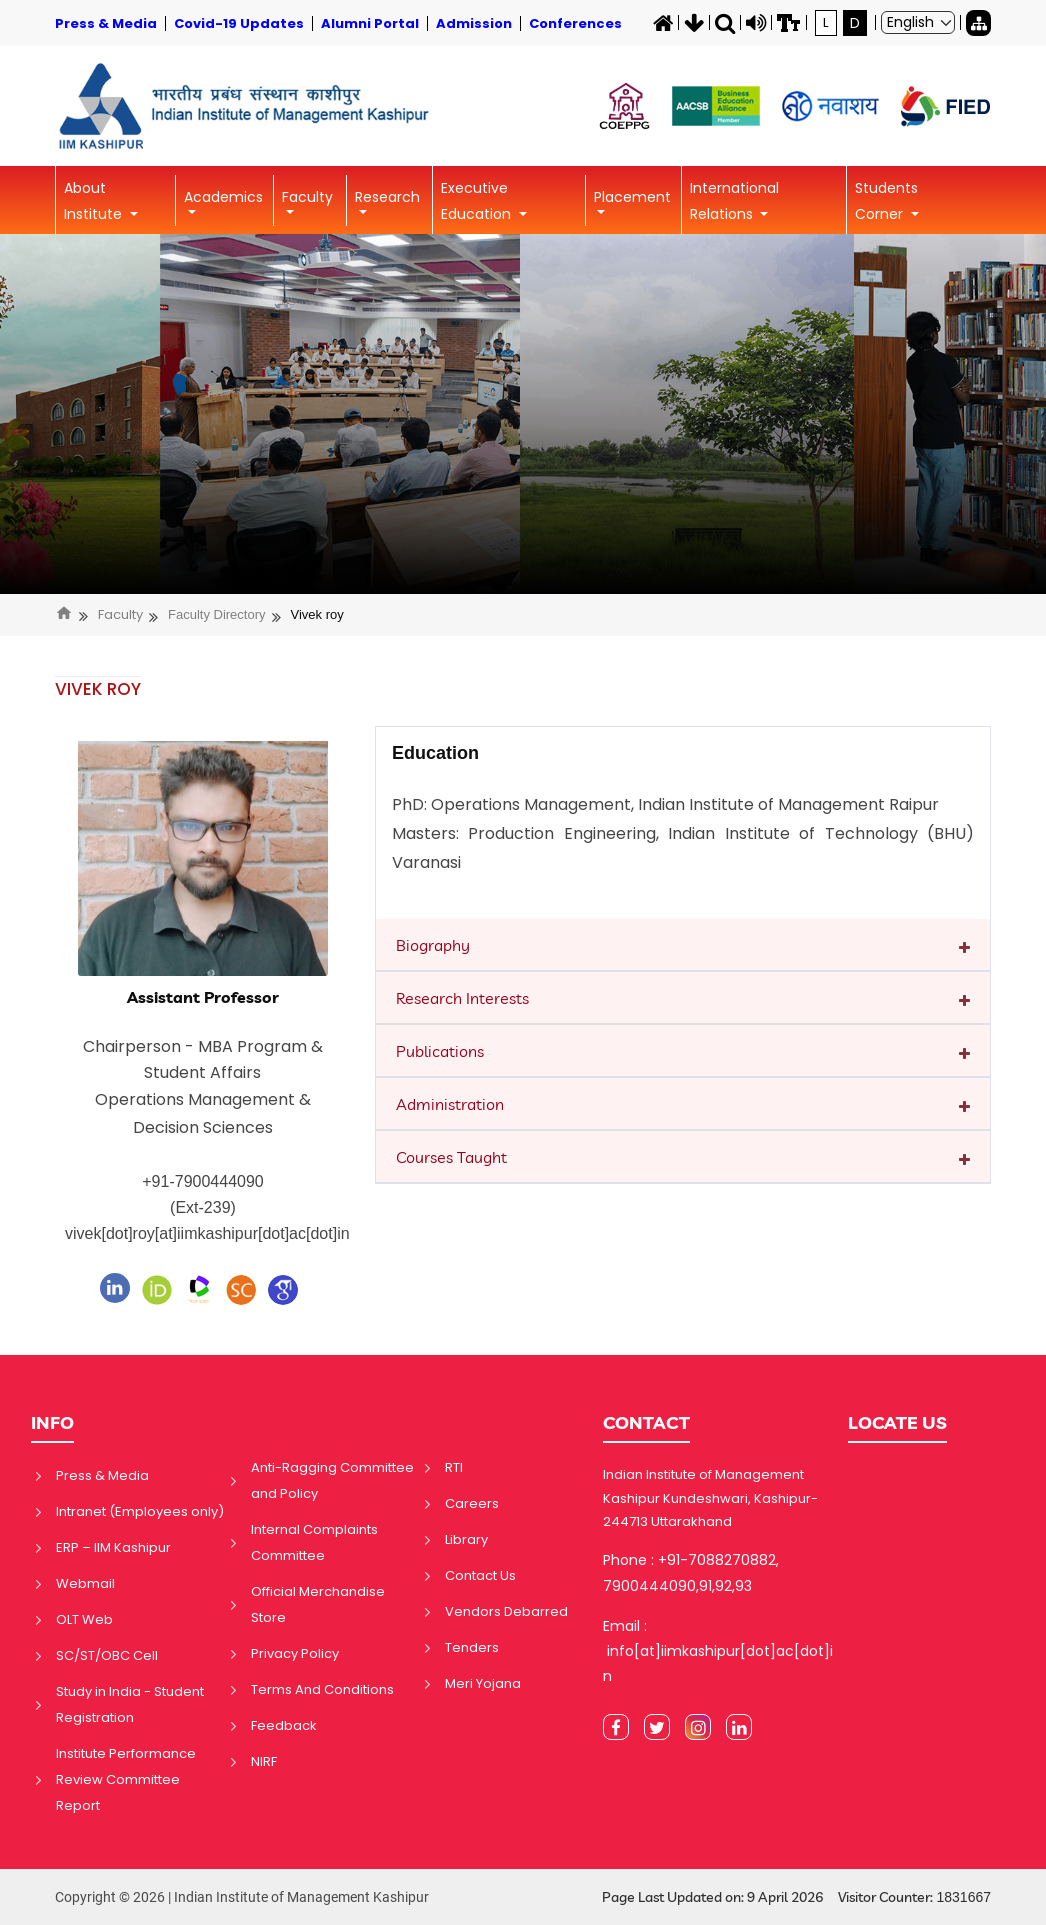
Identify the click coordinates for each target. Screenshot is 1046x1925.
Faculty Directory (217, 614)
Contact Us (480, 1575)
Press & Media (102, 1475)
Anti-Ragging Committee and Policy (332, 1480)
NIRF (264, 1761)
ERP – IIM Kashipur (113, 1547)
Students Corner (886, 201)
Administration (450, 1104)
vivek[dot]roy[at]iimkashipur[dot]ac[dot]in (207, 1233)
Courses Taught (451, 1157)
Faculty (307, 197)
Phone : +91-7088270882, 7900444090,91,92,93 (691, 1572)
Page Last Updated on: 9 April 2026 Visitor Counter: (796, 1897)
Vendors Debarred (506, 1611)
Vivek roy (317, 614)
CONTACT (646, 1422)
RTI (454, 1467)
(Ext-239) (203, 1207)
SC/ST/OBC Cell (107, 1655)
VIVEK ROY (98, 689)
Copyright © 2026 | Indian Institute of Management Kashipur (242, 1897)
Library (466, 1539)
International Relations (734, 201)
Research (387, 197)
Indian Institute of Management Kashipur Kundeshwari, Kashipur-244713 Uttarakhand (710, 1498)
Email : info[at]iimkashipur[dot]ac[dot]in (718, 1651)
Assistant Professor (203, 997)
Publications (440, 1051)
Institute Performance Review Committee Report (126, 1779)
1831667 (963, 1897)
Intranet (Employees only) (140, 1511)
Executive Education (478, 201)
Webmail (85, 1583)
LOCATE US (897, 1422)
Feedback (284, 1725)
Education (435, 753)
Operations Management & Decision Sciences (203, 1114)
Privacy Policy (295, 1653)
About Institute (95, 201)
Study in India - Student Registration (130, 1704)
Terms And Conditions (322, 1689)
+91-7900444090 (202, 1181)
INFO (52, 1422)
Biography (433, 945)
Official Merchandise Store (318, 1604)
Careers (472, 1503)
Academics (223, 197)
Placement (632, 197)
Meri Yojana (483, 1683)
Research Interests (462, 998)
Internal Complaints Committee (314, 1542)
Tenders (472, 1647)
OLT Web (84, 1619)
